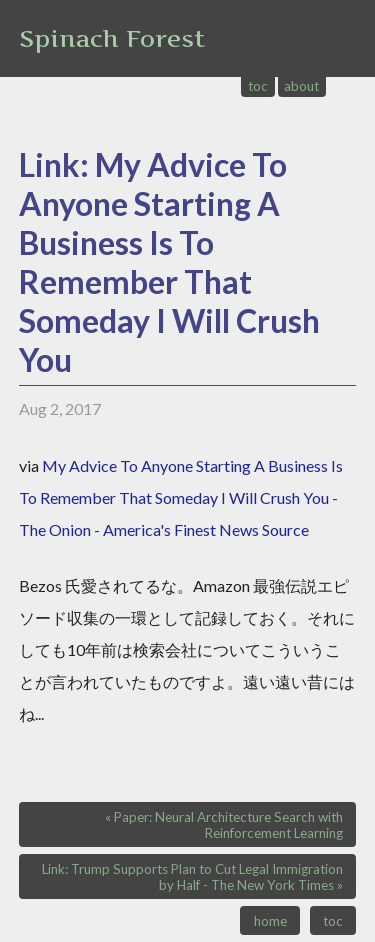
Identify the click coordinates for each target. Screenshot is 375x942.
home (270, 921)
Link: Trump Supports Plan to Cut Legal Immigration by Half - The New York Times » (192, 877)
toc (258, 86)
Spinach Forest (112, 38)
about (301, 86)
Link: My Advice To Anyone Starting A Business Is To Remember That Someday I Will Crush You (169, 262)
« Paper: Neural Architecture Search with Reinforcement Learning (224, 825)
